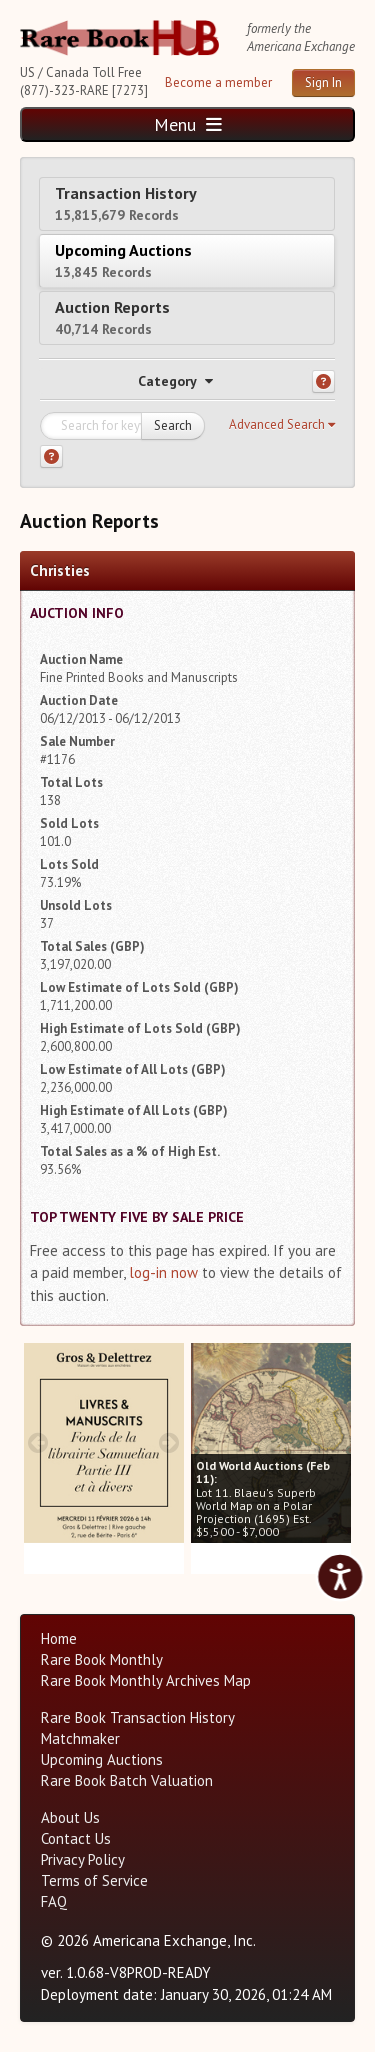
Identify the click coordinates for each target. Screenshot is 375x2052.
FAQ (54, 1901)
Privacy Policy (83, 1859)
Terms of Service (94, 1880)
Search (173, 425)
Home (59, 1638)
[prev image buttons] (38, 1442)
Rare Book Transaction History (138, 1717)
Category (175, 381)
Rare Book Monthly (102, 1659)
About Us (70, 1817)
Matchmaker (80, 1738)
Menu (188, 124)
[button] (282, 425)
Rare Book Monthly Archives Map (146, 1680)
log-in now (163, 1272)
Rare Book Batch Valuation (127, 1780)
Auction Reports (112, 317)
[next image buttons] (169, 1442)
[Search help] (51, 456)
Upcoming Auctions (123, 260)
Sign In (323, 82)
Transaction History (126, 203)
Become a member (218, 82)
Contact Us (76, 1838)
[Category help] (323, 381)
